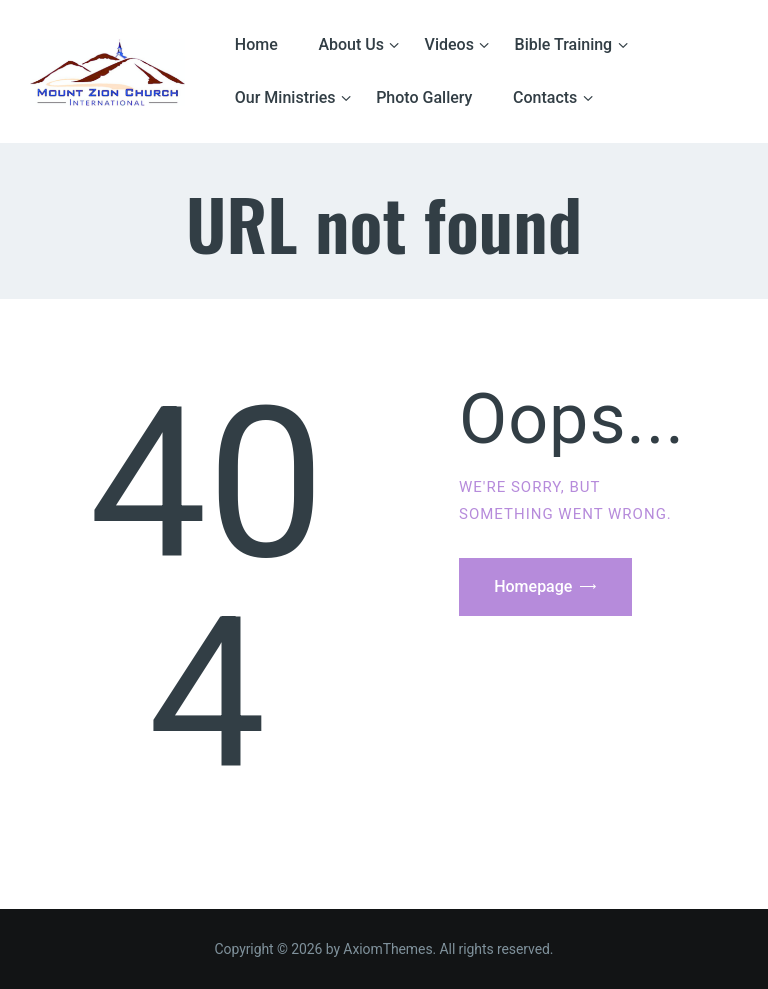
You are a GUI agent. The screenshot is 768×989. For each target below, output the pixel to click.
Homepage (533, 586)
